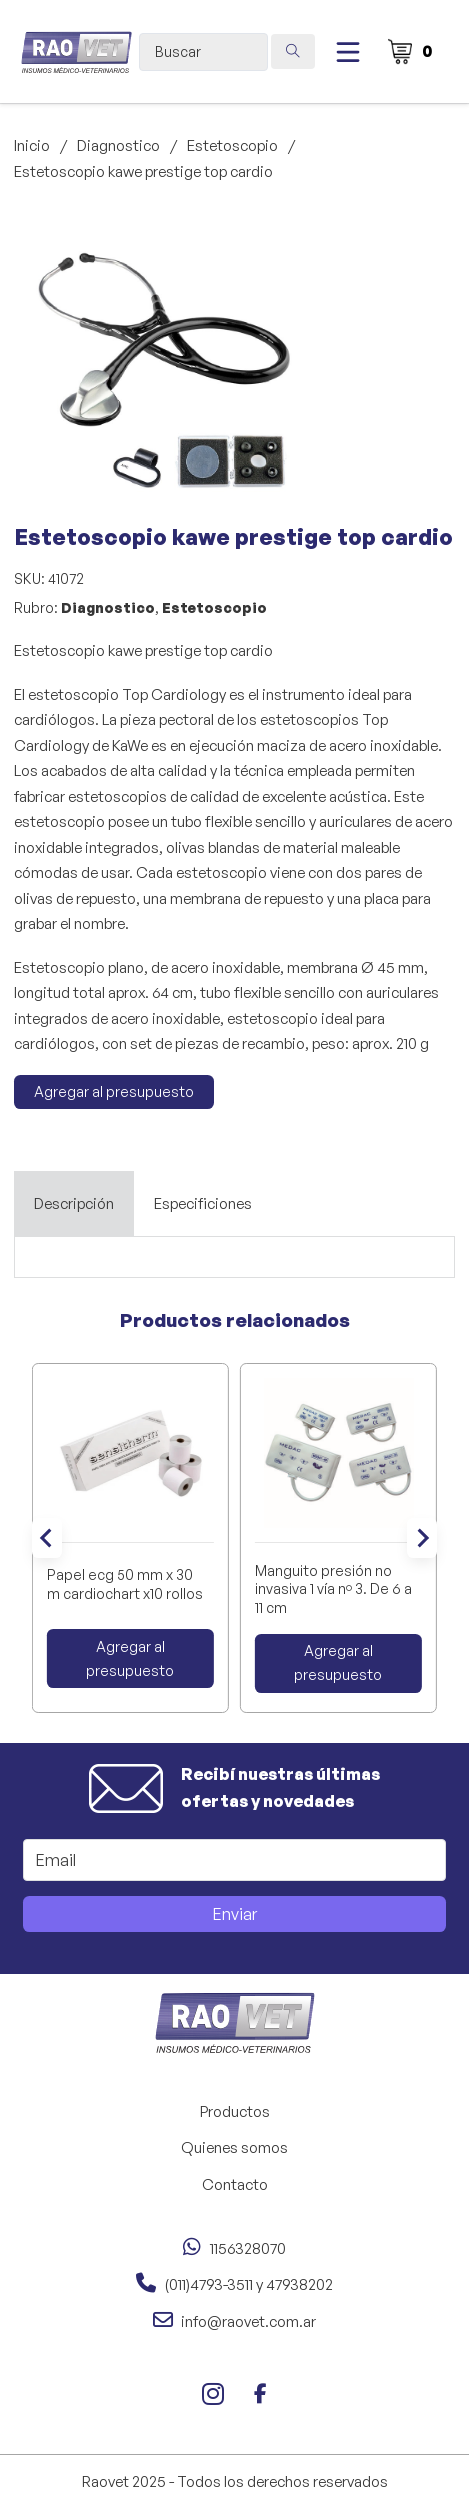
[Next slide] (422, 1538)
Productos (235, 2111)
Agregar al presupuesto (114, 1091)
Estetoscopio (232, 145)
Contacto (235, 2184)
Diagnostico (118, 145)
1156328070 (248, 2248)
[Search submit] (293, 51)
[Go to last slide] (47, 1538)
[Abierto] (348, 52)
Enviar (235, 1914)
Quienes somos (234, 2147)
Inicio (32, 145)
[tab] (74, 1204)
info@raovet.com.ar (248, 2321)
